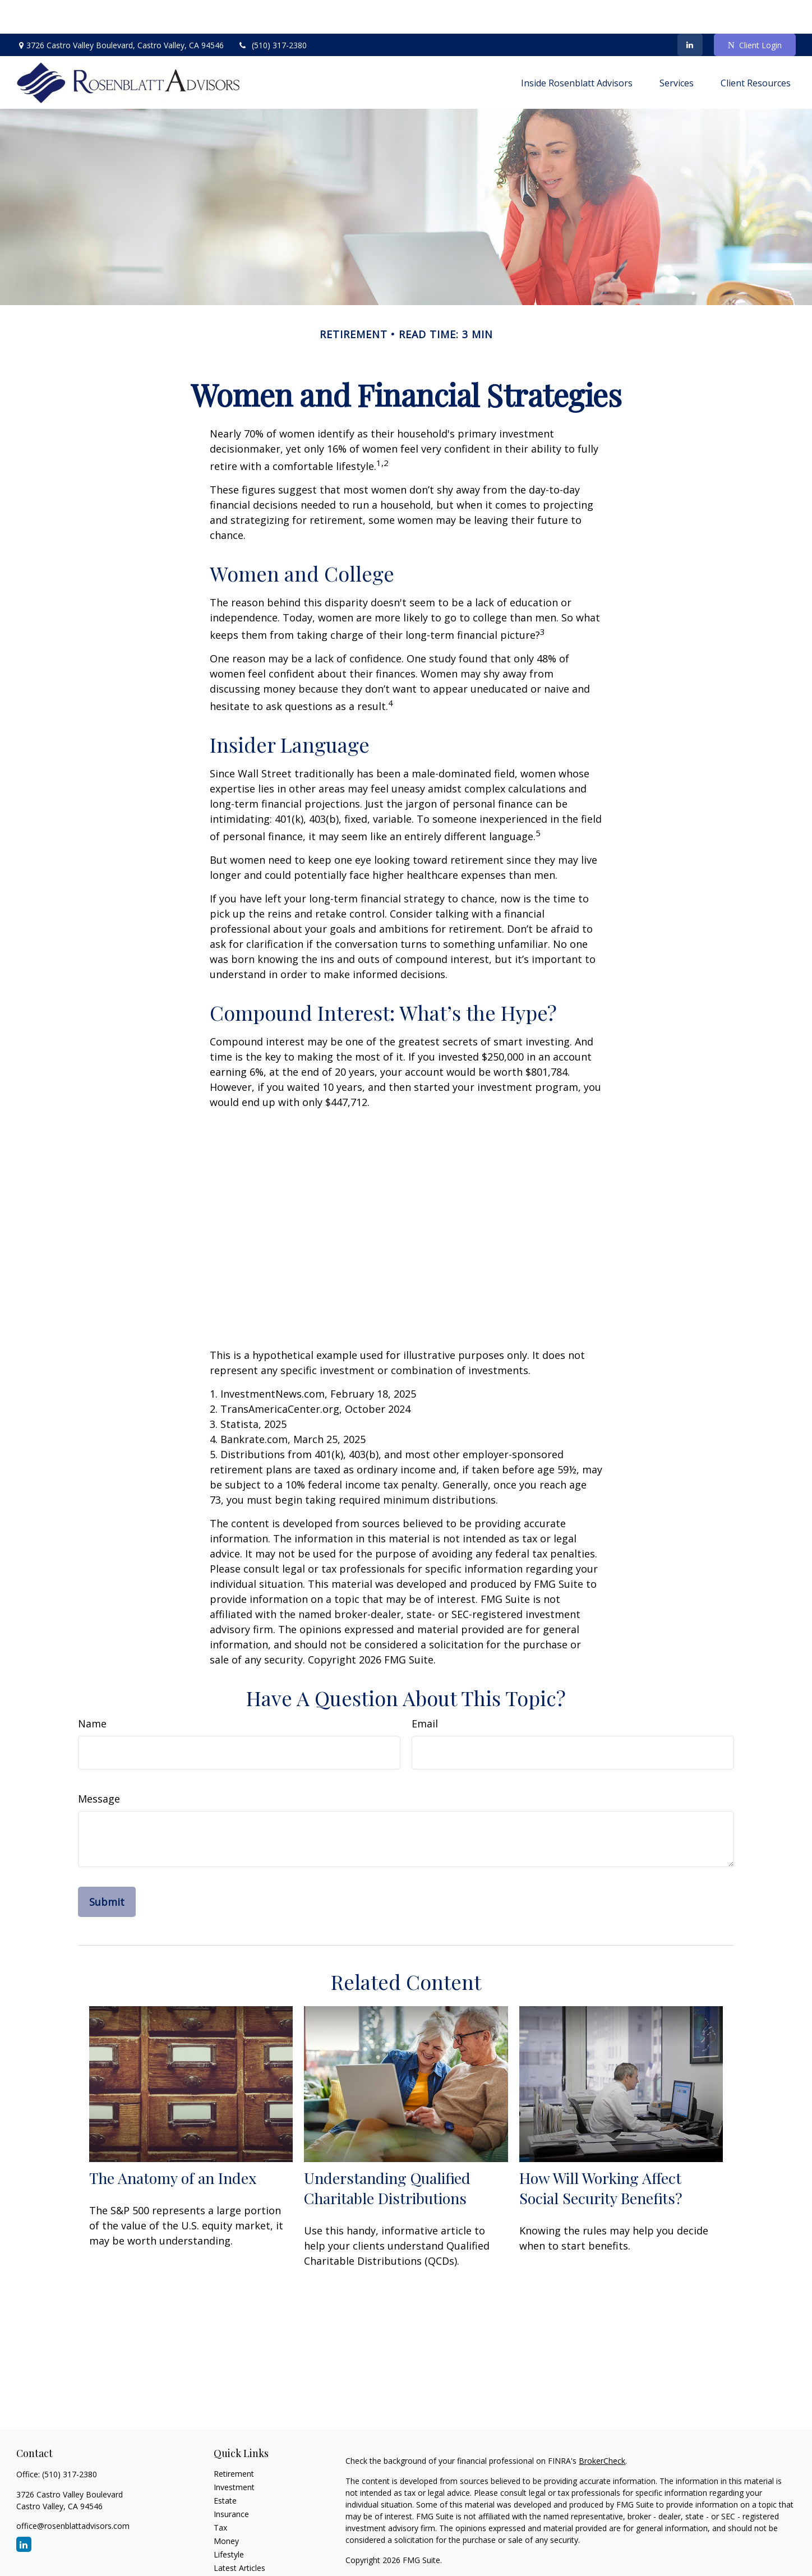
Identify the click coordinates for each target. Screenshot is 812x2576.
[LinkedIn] (690, 11)
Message (99, 1765)
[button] (577, 49)
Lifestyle (229, 2520)
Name (92, 1690)
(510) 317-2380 (272, 11)
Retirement (234, 2440)
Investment (234, 2453)
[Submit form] (107, 1868)
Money (226, 2507)
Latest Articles (239, 2534)
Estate (225, 2467)
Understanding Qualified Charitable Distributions (387, 2154)
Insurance (231, 2480)
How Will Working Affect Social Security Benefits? (600, 2154)
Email (425, 1690)
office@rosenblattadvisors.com (73, 2492)
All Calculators (239, 2561)
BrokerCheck (602, 2427)
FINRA (390, 2558)
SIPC (412, 2558)
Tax (220, 2494)
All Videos (231, 2547)
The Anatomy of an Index (172, 2144)
